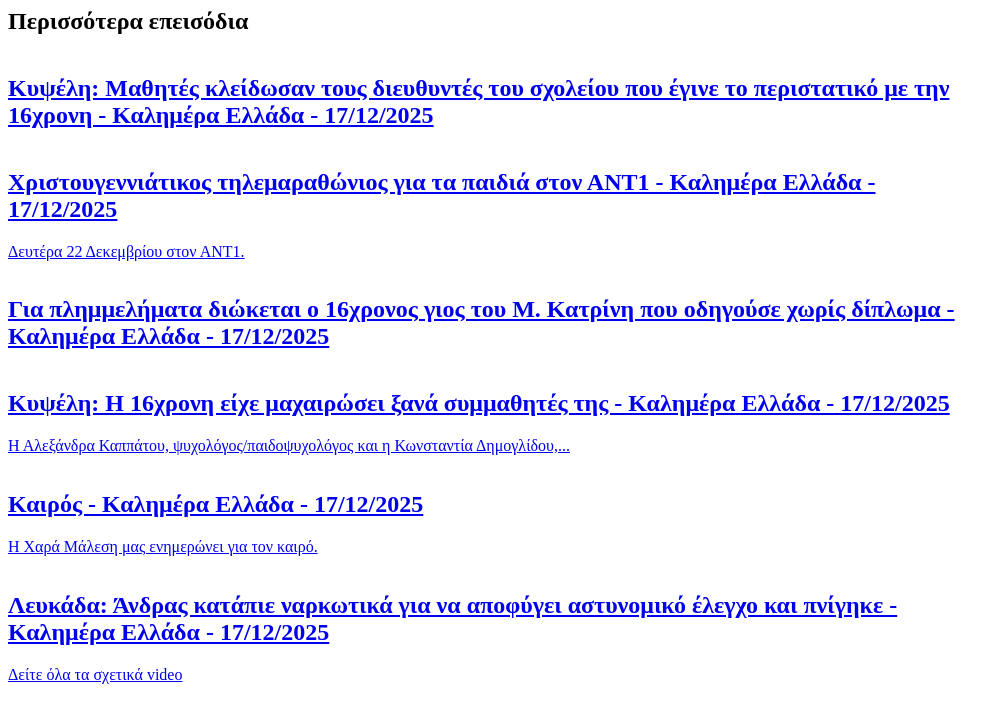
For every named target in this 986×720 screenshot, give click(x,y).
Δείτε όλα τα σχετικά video (95, 674)
